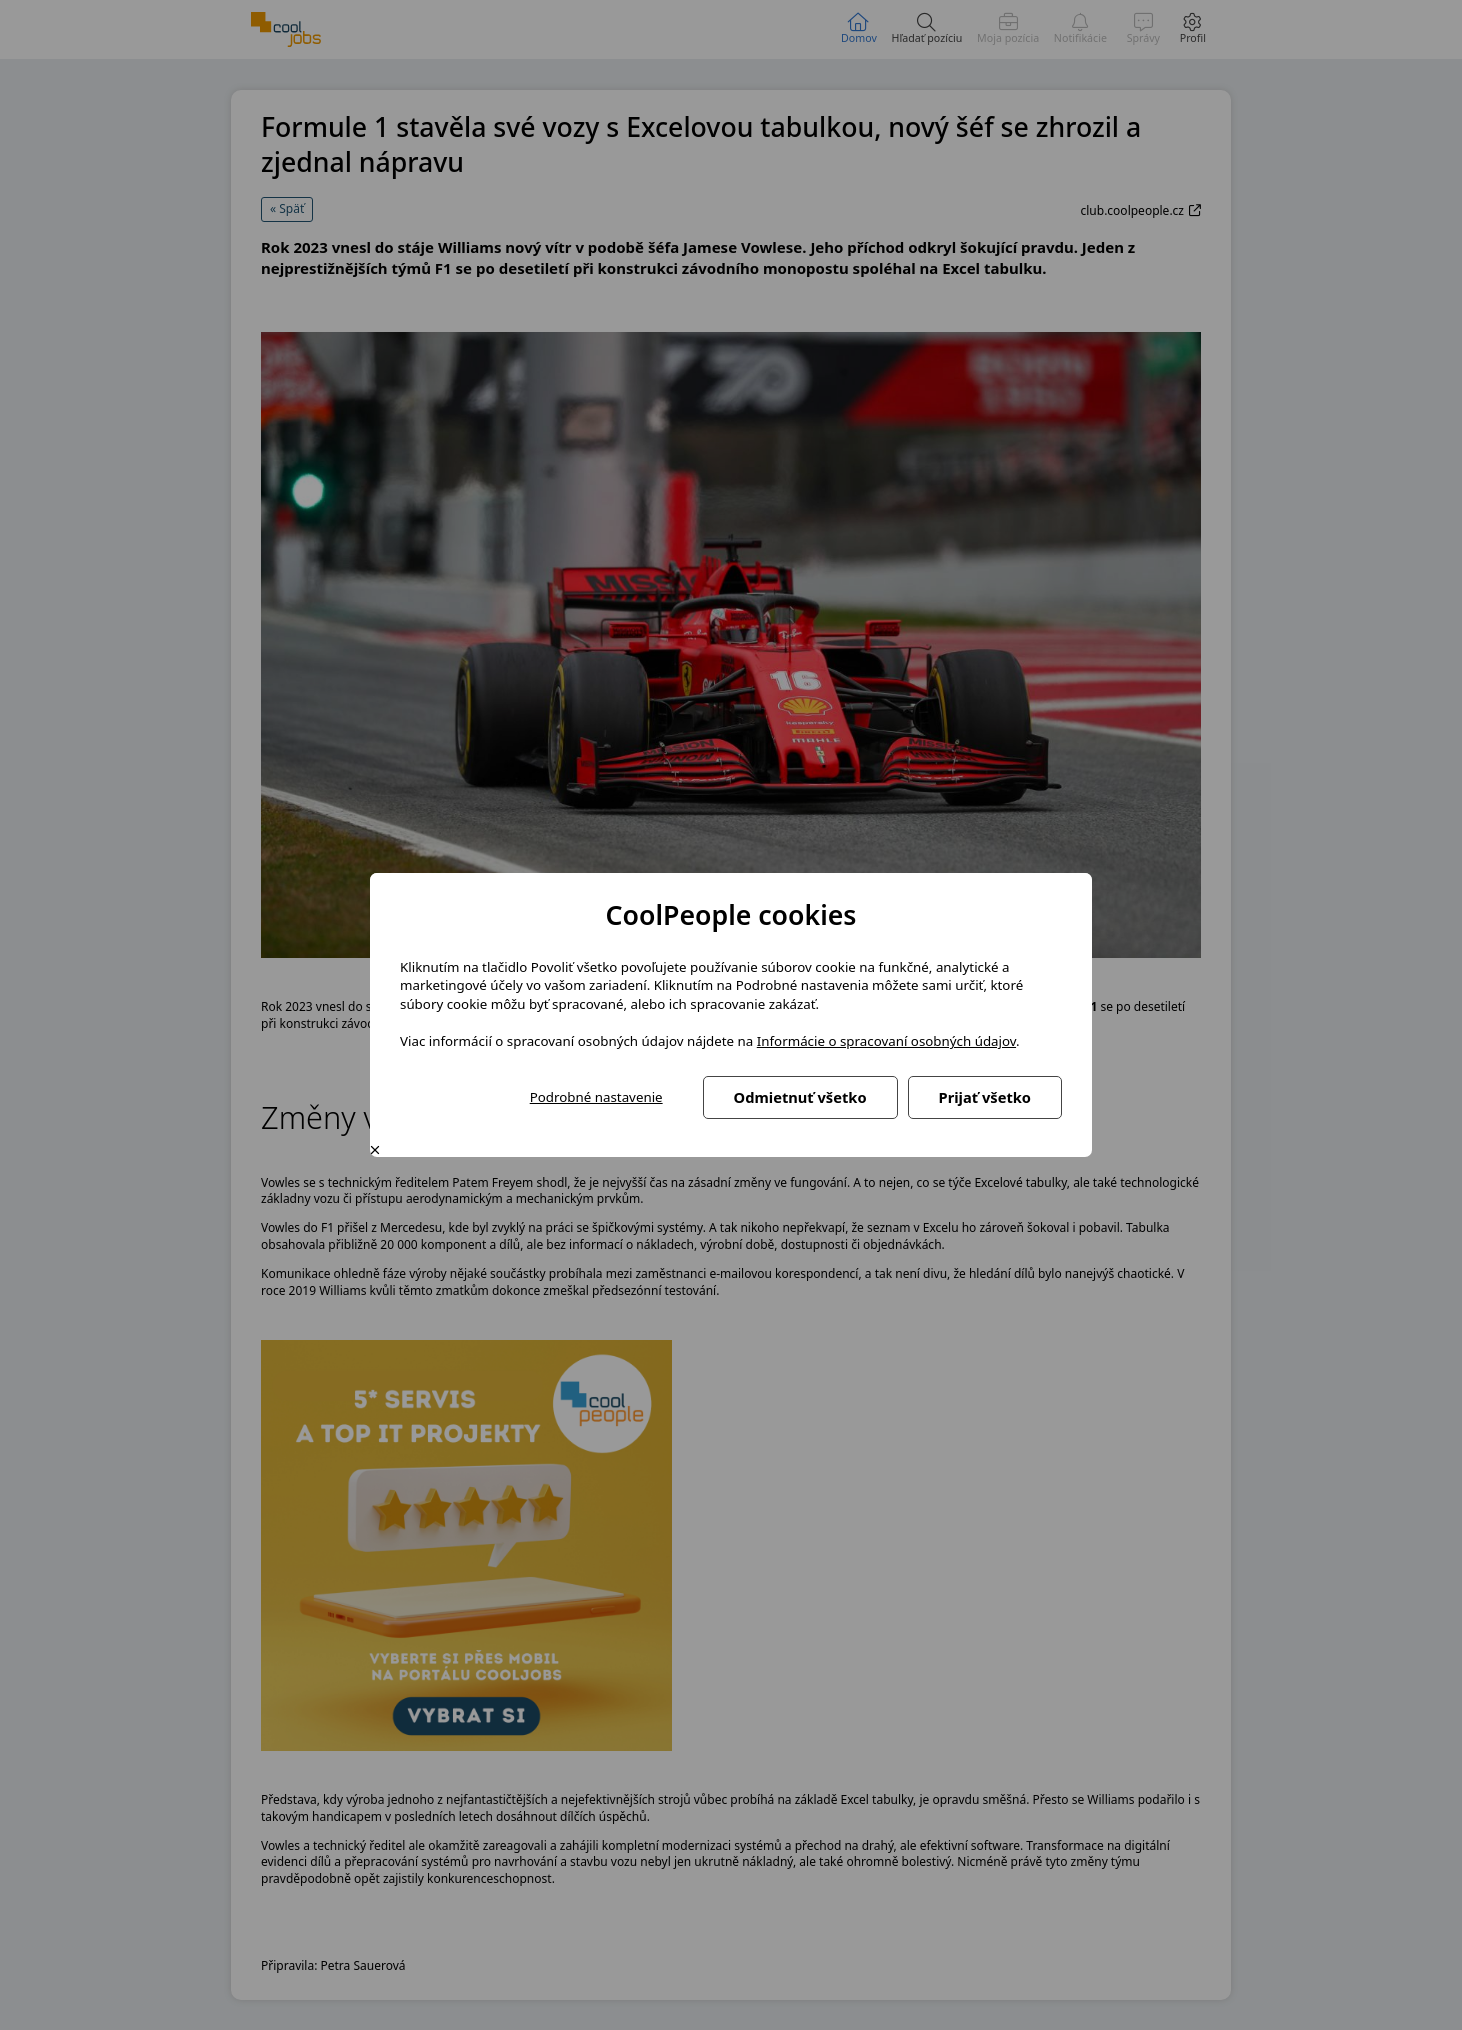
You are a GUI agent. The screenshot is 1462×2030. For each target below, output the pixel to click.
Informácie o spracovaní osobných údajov (886, 1041)
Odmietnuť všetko (800, 1097)
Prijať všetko (985, 1097)
